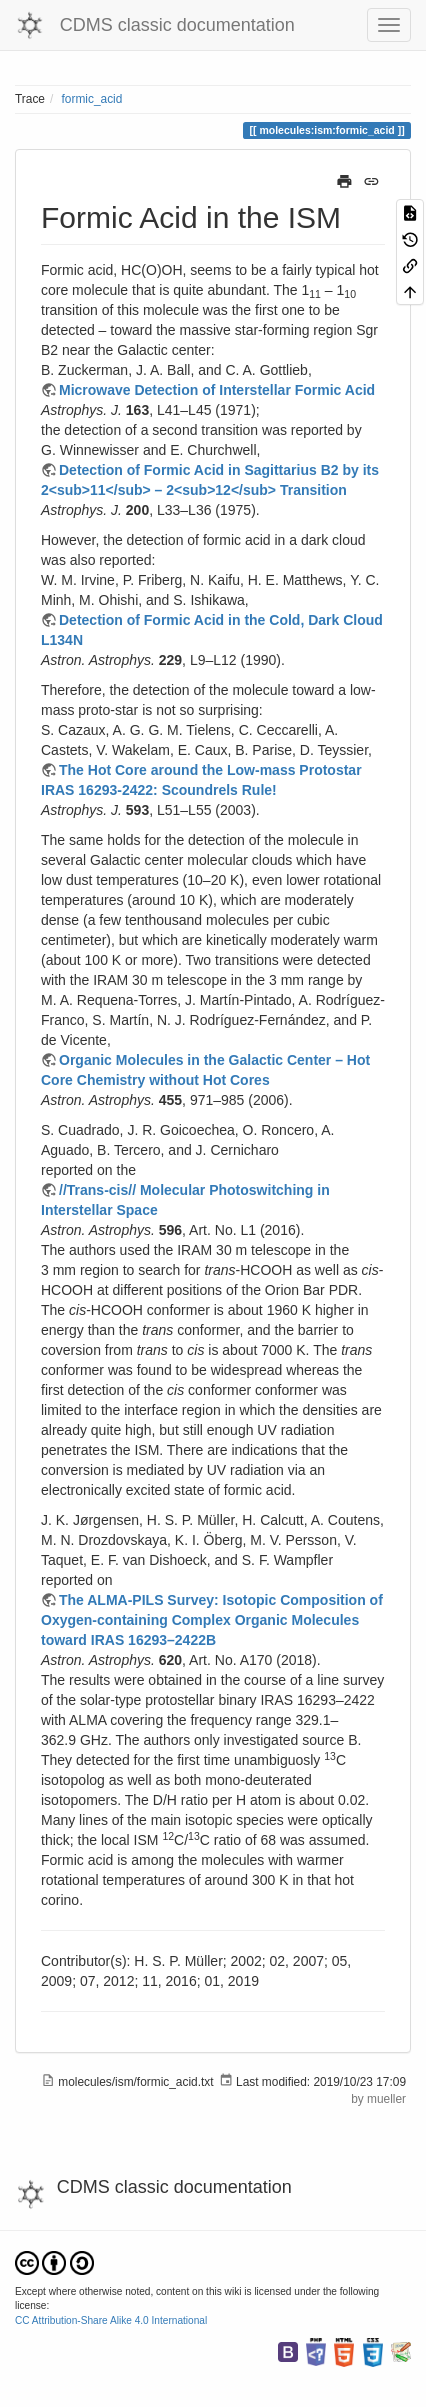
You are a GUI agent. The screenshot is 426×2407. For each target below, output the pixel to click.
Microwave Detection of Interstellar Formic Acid (217, 390)
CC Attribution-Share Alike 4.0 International (111, 2320)
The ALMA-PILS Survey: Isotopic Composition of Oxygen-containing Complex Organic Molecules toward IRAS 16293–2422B (212, 1620)
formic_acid (92, 99)
